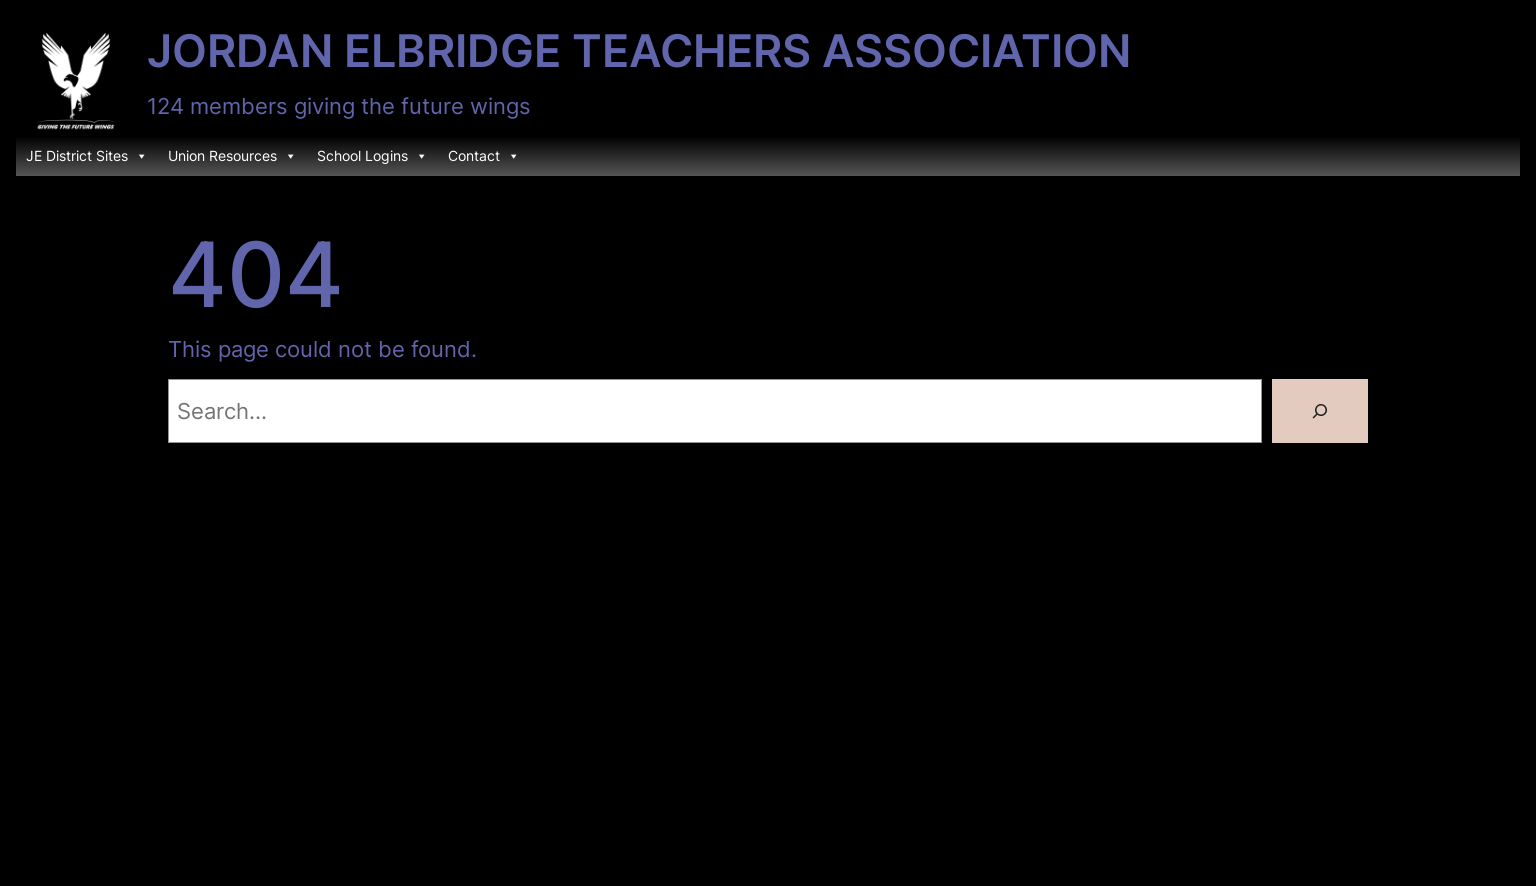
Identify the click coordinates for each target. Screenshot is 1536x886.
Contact (484, 156)
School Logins (372, 156)
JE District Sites (87, 156)
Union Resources (232, 156)
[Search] (1320, 411)
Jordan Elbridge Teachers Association (639, 50)
